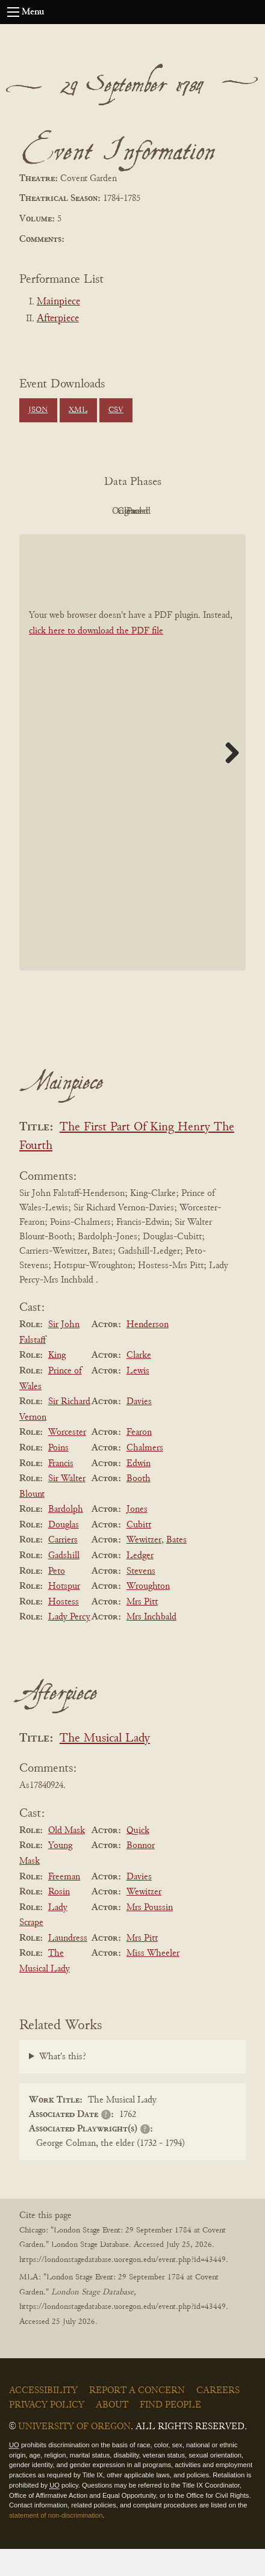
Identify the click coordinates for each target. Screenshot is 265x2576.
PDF (63, 511)
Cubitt (138, 1552)
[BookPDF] (132, 779)
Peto (56, 1598)
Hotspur (64, 1613)
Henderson (147, 1352)
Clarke (138, 1383)
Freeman (64, 1904)
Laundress (67, 1965)
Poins (58, 1475)
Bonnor (140, 1873)
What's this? (62, 2084)
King (57, 1383)
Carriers (63, 1568)
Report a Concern (137, 2418)
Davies (139, 1429)
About (112, 2432)
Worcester (67, 1460)
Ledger (140, 1583)
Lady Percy (69, 1645)
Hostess (63, 1629)
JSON (38, 410)
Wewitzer (143, 1568)
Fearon (139, 1460)
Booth (138, 1506)
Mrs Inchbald (151, 1645)
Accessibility (43, 2418)
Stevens (140, 1598)
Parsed (129, 538)
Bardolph (65, 1536)
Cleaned (196, 511)
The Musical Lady (105, 1766)
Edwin (138, 1491)
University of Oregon (74, 2454)
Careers (218, 2418)
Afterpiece (58, 318)
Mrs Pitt (142, 1629)
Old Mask (66, 1858)
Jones (137, 1536)
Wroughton (148, 1613)
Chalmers (144, 1475)
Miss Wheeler (152, 1981)
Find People (170, 2432)
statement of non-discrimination (55, 2542)
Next (228, 780)
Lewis (137, 1398)
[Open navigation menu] (13, 12)
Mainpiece (58, 302)
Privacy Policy (46, 2432)
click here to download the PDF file (96, 658)
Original (130, 511)
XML (78, 410)
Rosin (59, 1919)
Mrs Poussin (149, 1935)
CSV (115, 410)
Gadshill (64, 1583)
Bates (176, 1568)
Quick (137, 1858)
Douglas (63, 1552)
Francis (60, 1491)
